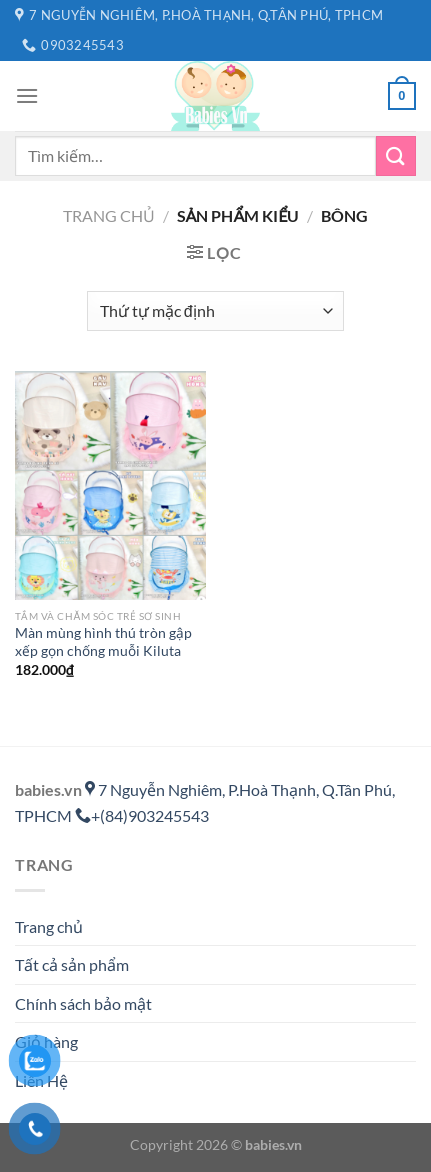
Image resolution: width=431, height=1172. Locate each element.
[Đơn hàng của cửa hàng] (215, 311)
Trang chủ (109, 215)
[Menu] (27, 95)
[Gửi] (396, 155)
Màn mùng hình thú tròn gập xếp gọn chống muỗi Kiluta (103, 642)
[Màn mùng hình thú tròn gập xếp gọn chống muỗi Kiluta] (110, 485)
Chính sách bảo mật (83, 1003)
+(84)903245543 (142, 815)
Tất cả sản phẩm (72, 964)
